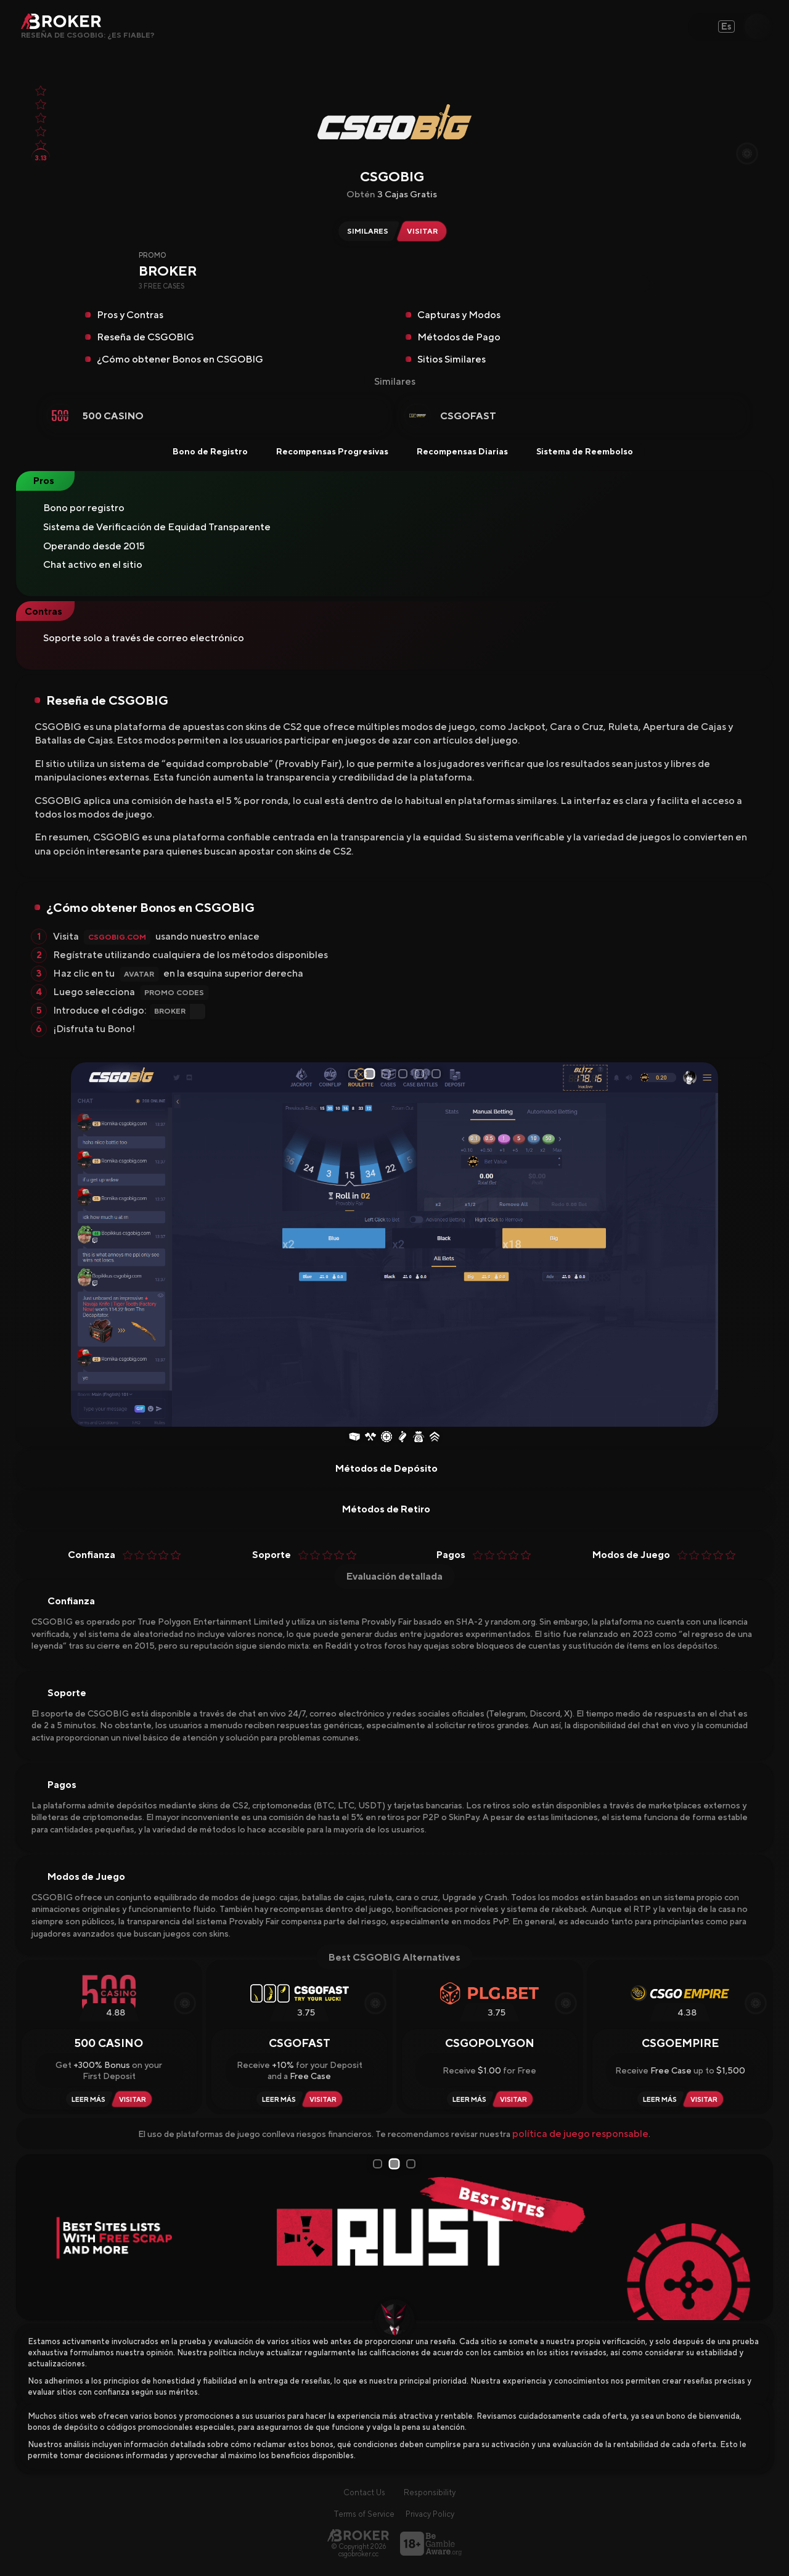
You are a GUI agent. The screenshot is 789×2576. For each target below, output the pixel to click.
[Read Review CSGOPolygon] (467, 2099)
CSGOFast (468, 416)
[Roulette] (386, 1438)
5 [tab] (421, 1073)
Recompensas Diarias (454, 451)
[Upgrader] (434, 1438)
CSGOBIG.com (117, 937)
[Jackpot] (418, 1438)
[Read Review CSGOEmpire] (658, 2099)
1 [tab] (355, 1073)
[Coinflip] (402, 1438)
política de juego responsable (580, 2133)
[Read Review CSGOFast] (277, 2099)
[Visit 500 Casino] (134, 2099)
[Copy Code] (641, 283)
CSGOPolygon (489, 2043)
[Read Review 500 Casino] (86, 2099)
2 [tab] (371, 1073)
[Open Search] (757, 26)
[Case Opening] (354, 1438)
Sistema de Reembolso (576, 451)
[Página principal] (358, 2535)
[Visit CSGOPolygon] (515, 2099)
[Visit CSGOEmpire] (706, 2099)
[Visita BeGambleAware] (431, 2544)
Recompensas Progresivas (324, 451)
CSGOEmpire (680, 2043)
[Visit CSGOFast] (325, 2099)
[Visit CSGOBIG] (424, 231)
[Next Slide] (704, 1244)
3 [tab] (388, 1073)
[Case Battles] (370, 1438)
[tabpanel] (394, 1244)
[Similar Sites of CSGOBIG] (365, 231)
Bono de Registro (202, 451)
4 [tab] (405, 1073)
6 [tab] (438, 1073)
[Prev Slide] (85, 1244)
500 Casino (113, 416)
